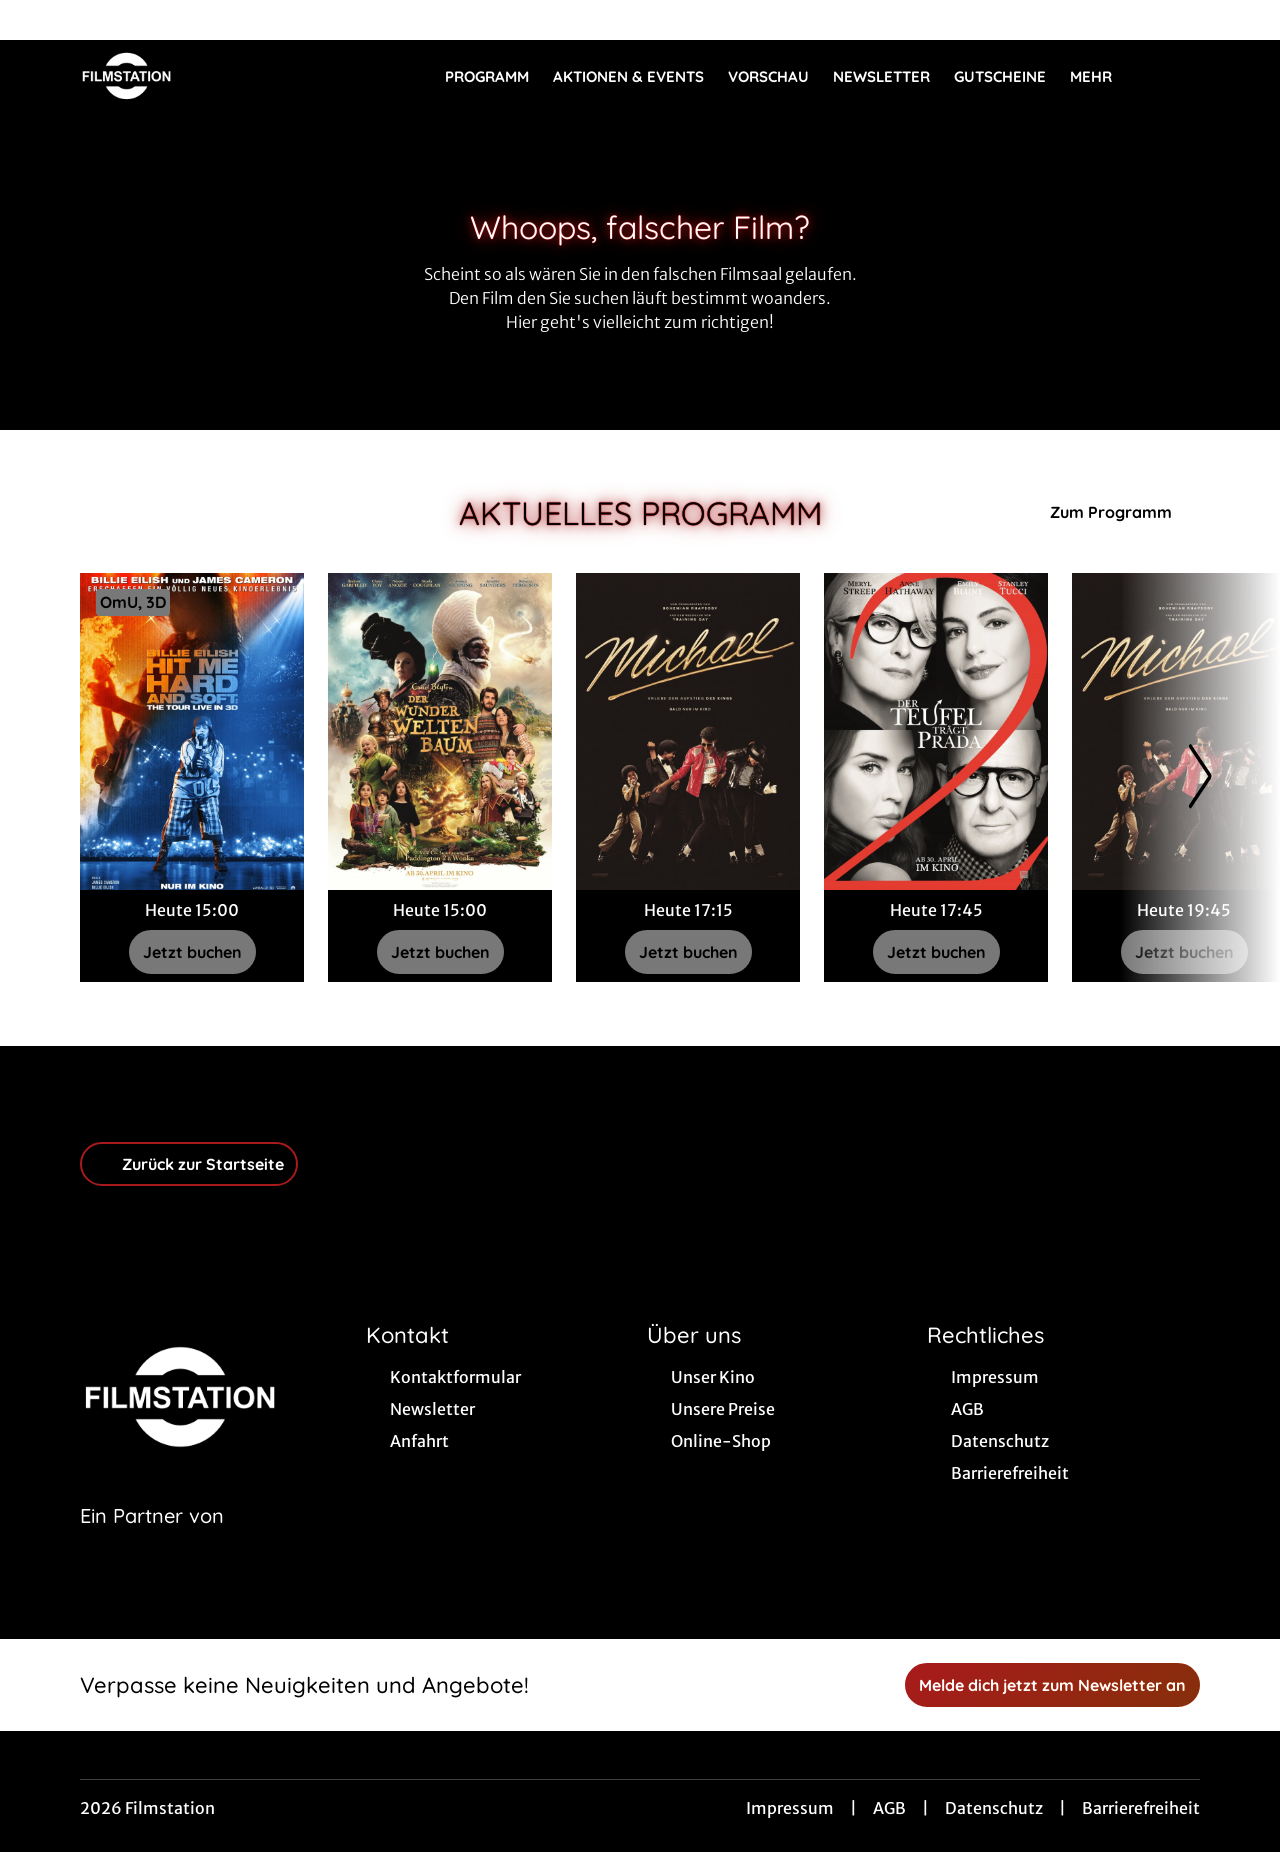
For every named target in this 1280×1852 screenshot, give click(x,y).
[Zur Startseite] (220, 76)
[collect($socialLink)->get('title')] (36, 20)
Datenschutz (994, 1808)
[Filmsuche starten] (1180, 76)
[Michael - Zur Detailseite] (688, 731)
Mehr (1103, 77)
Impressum (790, 1808)
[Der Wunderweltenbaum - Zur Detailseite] (440, 731)
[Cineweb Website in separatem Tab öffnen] (152, 1541)
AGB (889, 1808)
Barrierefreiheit (1141, 1808)
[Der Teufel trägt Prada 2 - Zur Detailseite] (936, 731)
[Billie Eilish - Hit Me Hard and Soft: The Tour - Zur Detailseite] (192, 731)
